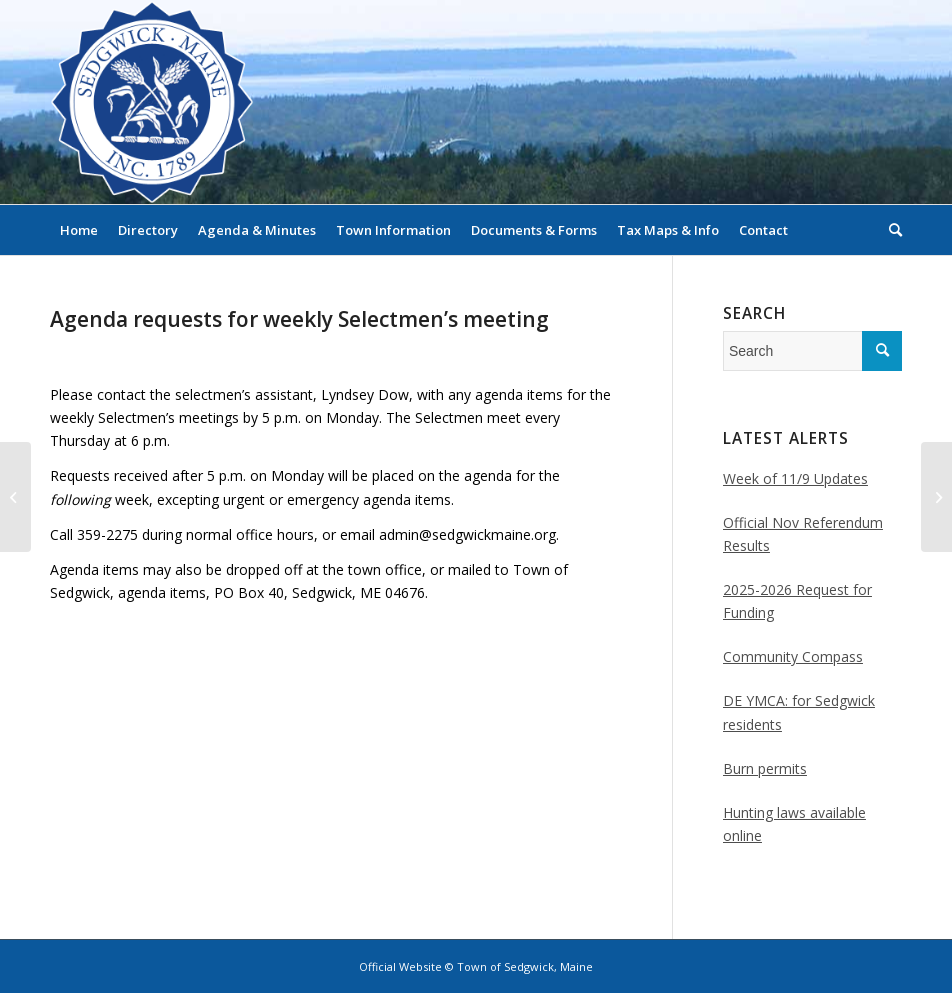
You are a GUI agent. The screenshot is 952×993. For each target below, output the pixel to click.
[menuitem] (79, 230)
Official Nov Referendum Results (803, 534)
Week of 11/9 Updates (795, 478)
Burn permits (765, 768)
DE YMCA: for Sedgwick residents (799, 712)
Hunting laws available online (794, 824)
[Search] (890, 230)
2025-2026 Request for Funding (797, 601)
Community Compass (793, 656)
